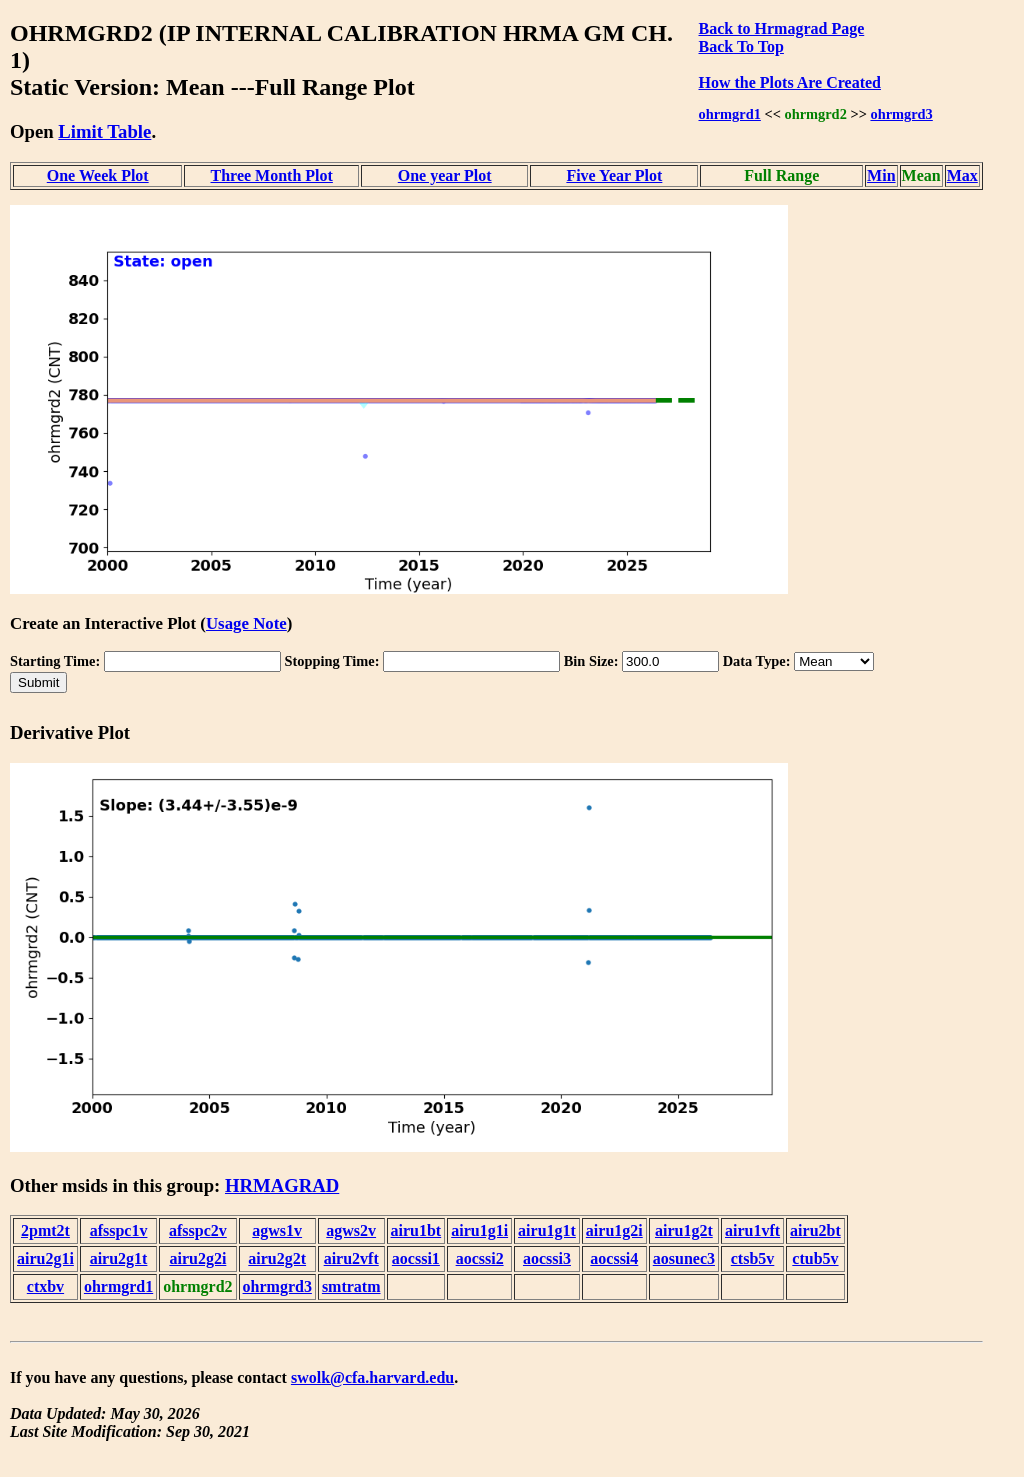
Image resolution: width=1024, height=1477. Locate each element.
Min (881, 175)
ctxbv (45, 1286)
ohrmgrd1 (730, 114)
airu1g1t (547, 1230)
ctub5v (815, 1258)
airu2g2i (197, 1258)
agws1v (277, 1230)
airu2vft (351, 1258)
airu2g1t (119, 1258)
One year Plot (445, 175)
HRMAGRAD (282, 1185)
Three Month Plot (272, 175)
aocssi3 (547, 1258)
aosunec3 (684, 1258)
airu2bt (815, 1230)
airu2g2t (277, 1258)
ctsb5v (753, 1258)
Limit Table (104, 131)
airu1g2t (684, 1230)
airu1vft (752, 1230)
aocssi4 (614, 1258)
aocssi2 (480, 1258)
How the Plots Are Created (790, 82)
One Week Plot (98, 175)
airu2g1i (45, 1258)
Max (962, 175)
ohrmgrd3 (901, 114)
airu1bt (416, 1230)
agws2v (351, 1230)
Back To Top (741, 46)
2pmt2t (45, 1230)
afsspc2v (198, 1230)
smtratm (351, 1286)
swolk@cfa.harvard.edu (372, 1377)
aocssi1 (416, 1258)
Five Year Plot (614, 175)
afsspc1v (119, 1230)
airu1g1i (479, 1230)
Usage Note (246, 623)
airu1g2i (614, 1230)
